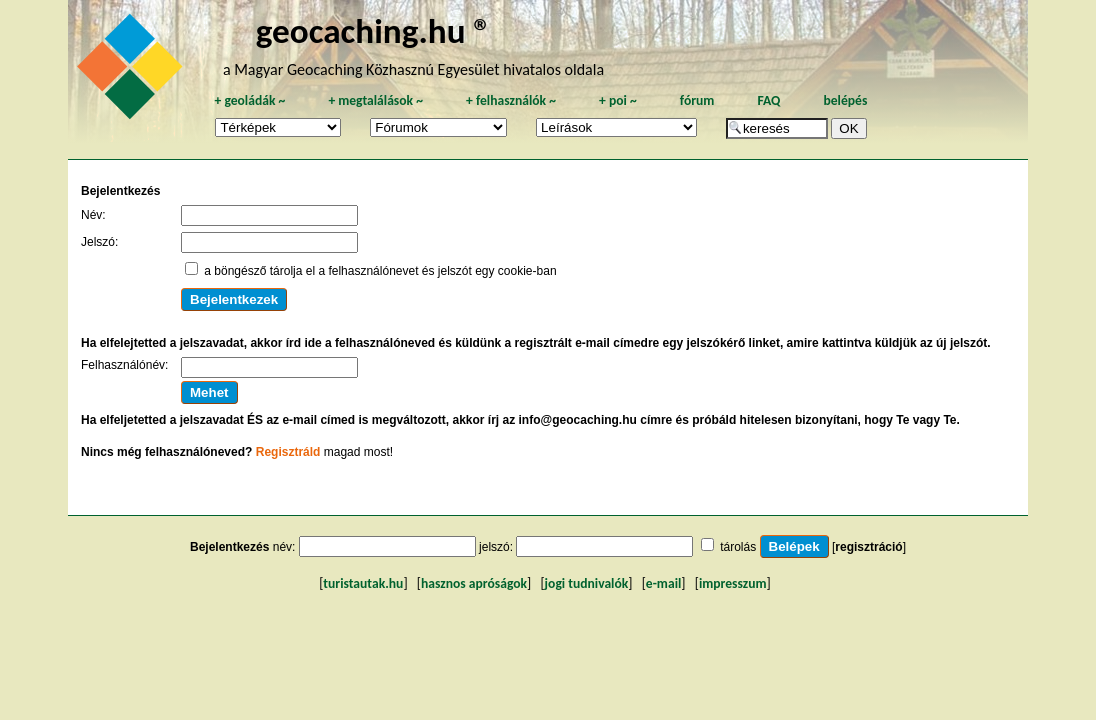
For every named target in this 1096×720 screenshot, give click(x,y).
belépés (845, 100)
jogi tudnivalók (587, 583)
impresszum (733, 583)
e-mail (663, 583)
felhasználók (511, 100)
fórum (697, 100)
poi (618, 100)
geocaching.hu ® (374, 30)
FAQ (768, 100)
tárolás (738, 547)
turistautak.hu (363, 583)
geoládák (249, 100)
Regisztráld (288, 452)
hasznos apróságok (474, 583)
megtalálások (375, 100)
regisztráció (868, 547)
